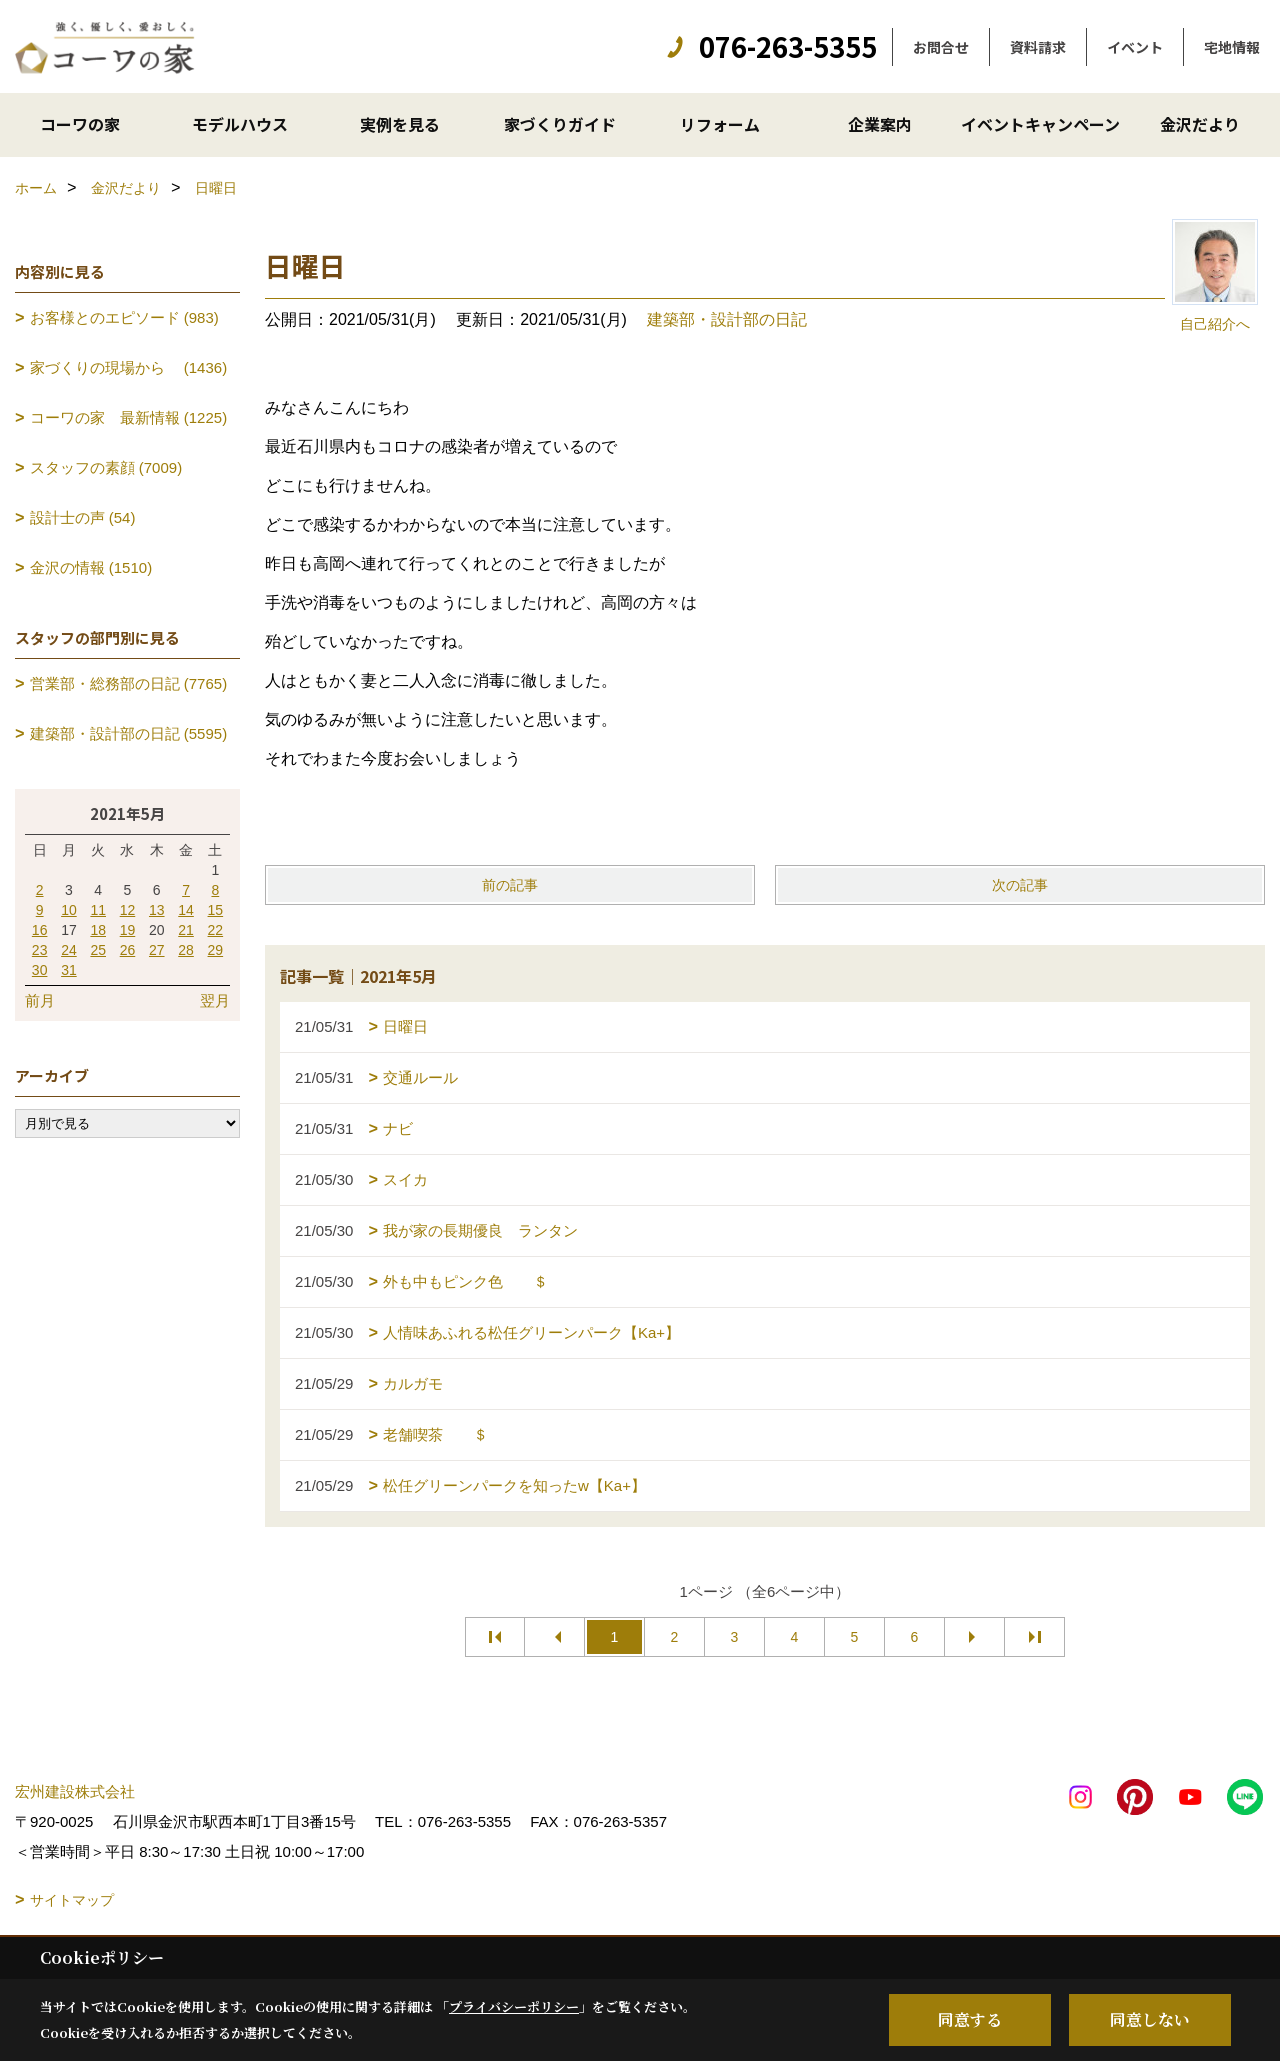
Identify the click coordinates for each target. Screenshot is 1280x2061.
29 (216, 950)
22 (216, 930)
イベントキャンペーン (1040, 124)
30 (40, 970)
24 (69, 950)
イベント (1135, 47)
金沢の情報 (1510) (91, 567)
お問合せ (941, 47)
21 (186, 930)
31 (69, 970)
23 (40, 950)
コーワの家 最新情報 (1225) (129, 417)
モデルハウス (240, 124)
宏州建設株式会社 (75, 1791)
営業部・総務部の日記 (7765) (129, 683)
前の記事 (510, 885)
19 (128, 930)
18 (98, 930)
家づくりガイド (560, 124)
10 (69, 910)
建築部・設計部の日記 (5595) (129, 733)
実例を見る (400, 124)
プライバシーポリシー (514, 2006)
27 (157, 950)
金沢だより (1200, 124)
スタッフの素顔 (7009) (106, 467)
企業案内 (880, 124)
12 (128, 910)
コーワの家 (80, 124)
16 (40, 930)
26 (128, 950)
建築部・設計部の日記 (727, 319)
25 (98, 950)
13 (157, 910)
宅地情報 (1232, 47)
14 (186, 910)
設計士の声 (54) (83, 517)
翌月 (215, 1000)
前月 (40, 1000)
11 (98, 910)
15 (216, 910)
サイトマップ (72, 1900)
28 (186, 950)
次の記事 (1020, 885)
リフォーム (720, 124)
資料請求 (1038, 47)
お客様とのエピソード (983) (124, 317)
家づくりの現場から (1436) (129, 367)
